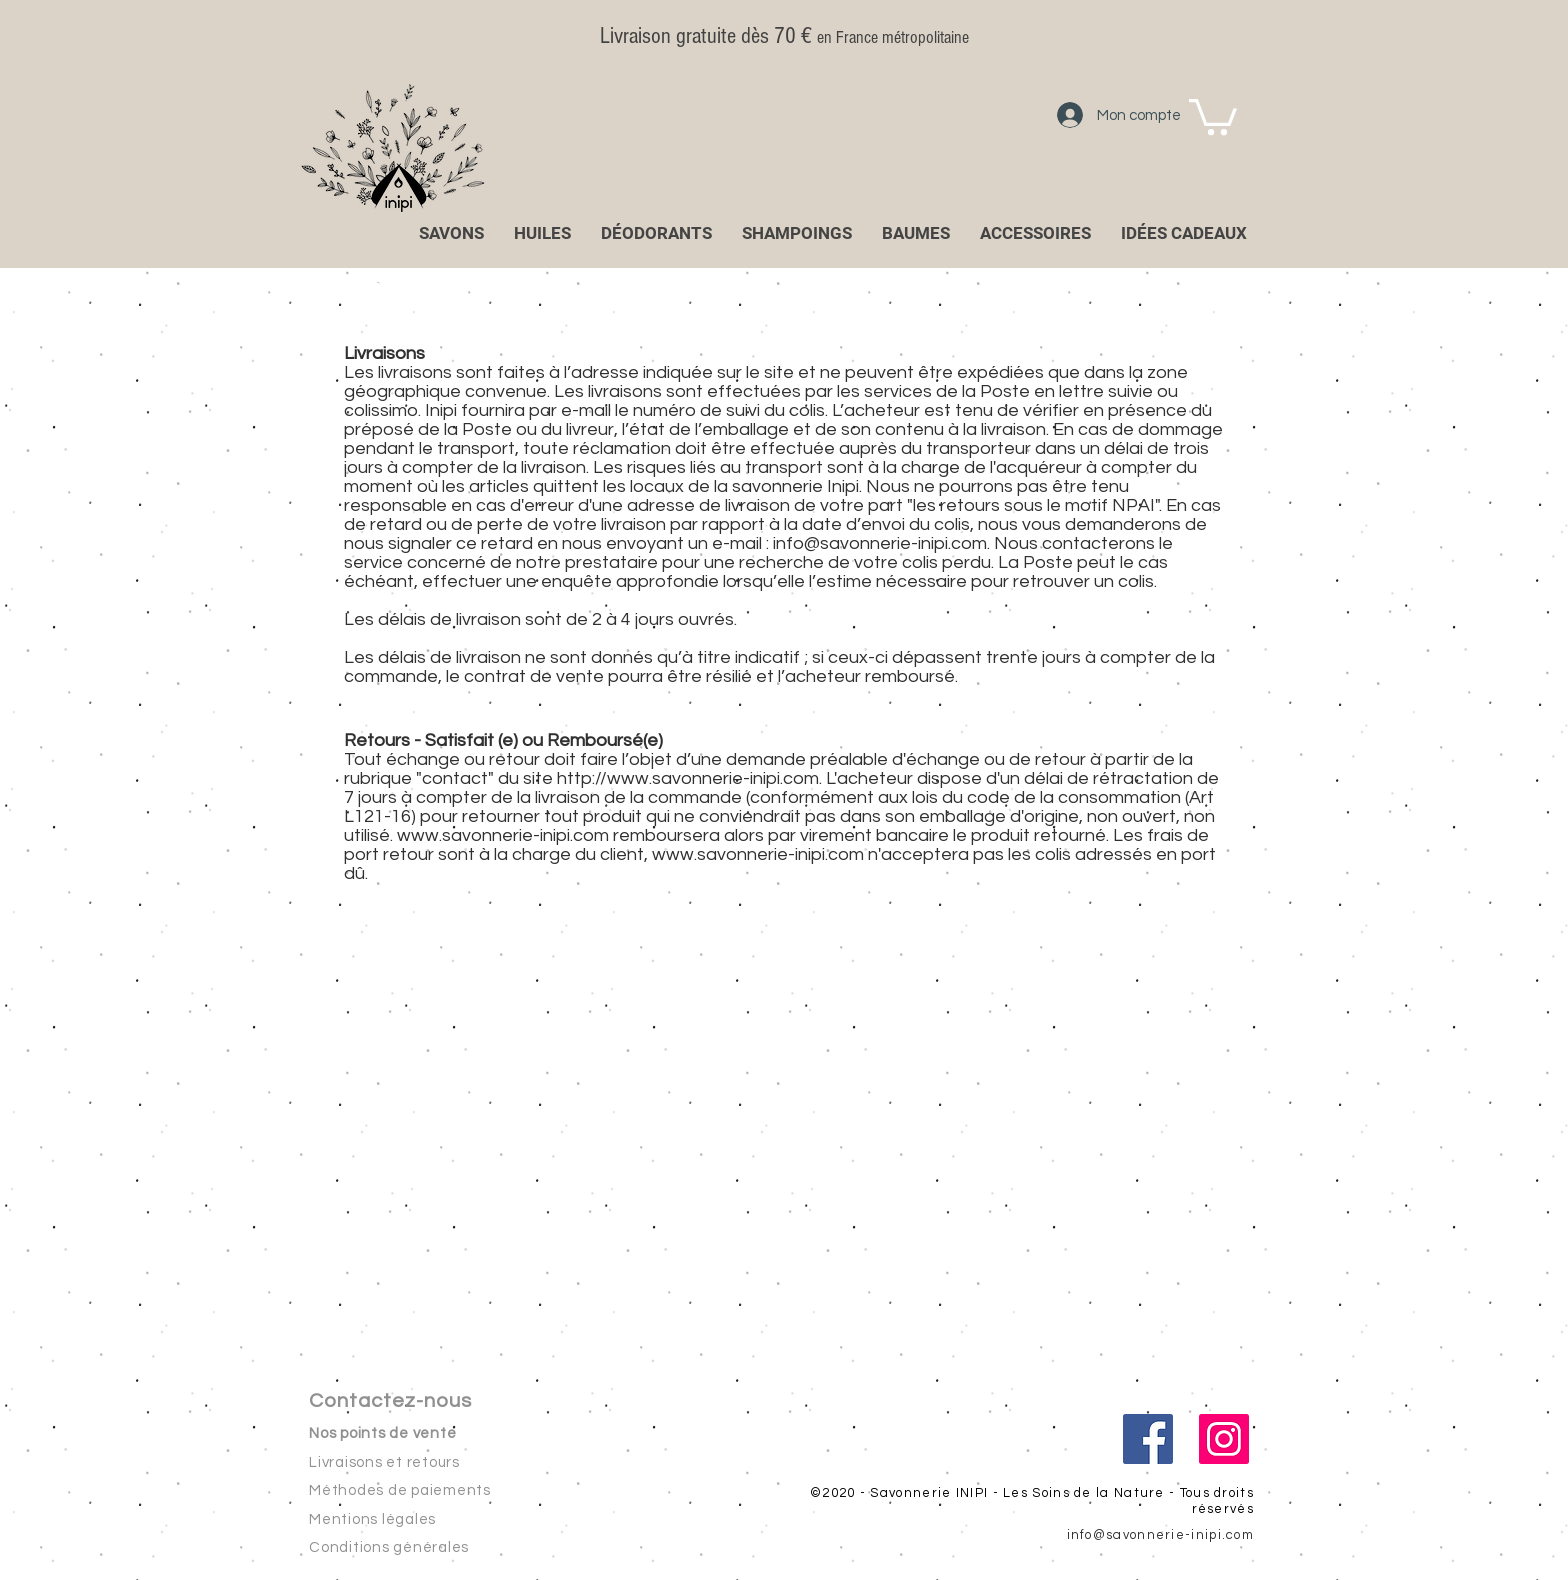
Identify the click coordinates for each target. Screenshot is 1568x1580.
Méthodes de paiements (400, 1490)
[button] (1213, 115)
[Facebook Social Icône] (1148, 1439)
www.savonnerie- (723, 854)
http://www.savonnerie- (653, 778)
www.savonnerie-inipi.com (503, 835)
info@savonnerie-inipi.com (880, 543)
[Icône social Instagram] (1224, 1439)
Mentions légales (372, 1519)
